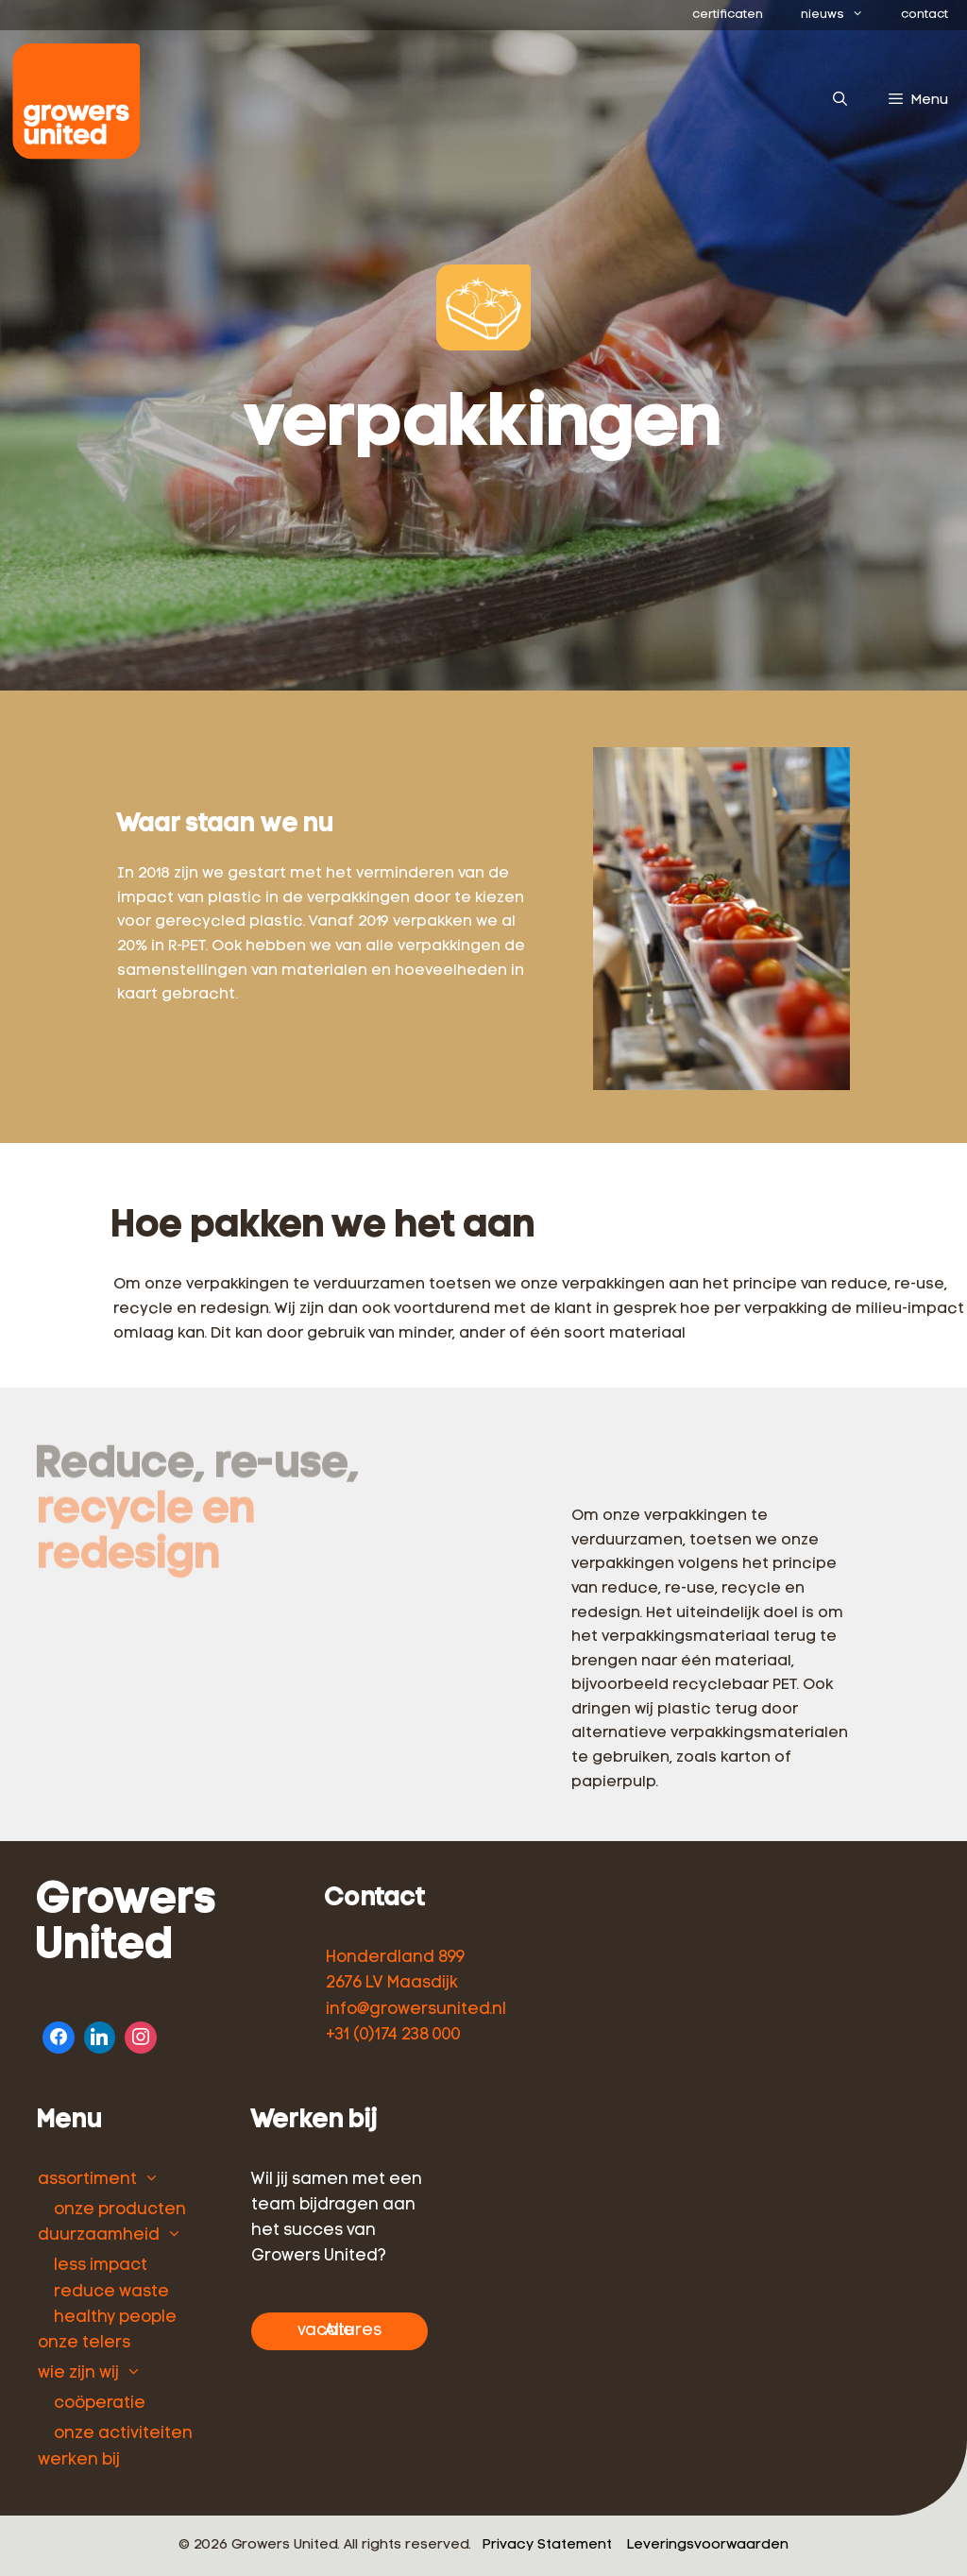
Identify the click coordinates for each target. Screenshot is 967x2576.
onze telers (84, 2343)
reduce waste (111, 2292)
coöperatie (99, 2404)
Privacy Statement (547, 2545)
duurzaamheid (99, 2235)
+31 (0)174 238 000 (393, 2035)
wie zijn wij (78, 2373)
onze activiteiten (123, 2434)
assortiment (87, 2180)
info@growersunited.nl (416, 2010)
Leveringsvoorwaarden (708, 2545)
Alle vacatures (339, 2331)
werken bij (79, 2460)
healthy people (115, 2318)
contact (924, 15)
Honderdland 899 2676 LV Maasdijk (395, 1970)
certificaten (727, 15)
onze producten (120, 2210)
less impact (100, 2266)
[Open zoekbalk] (839, 101)
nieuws (841, 15)
